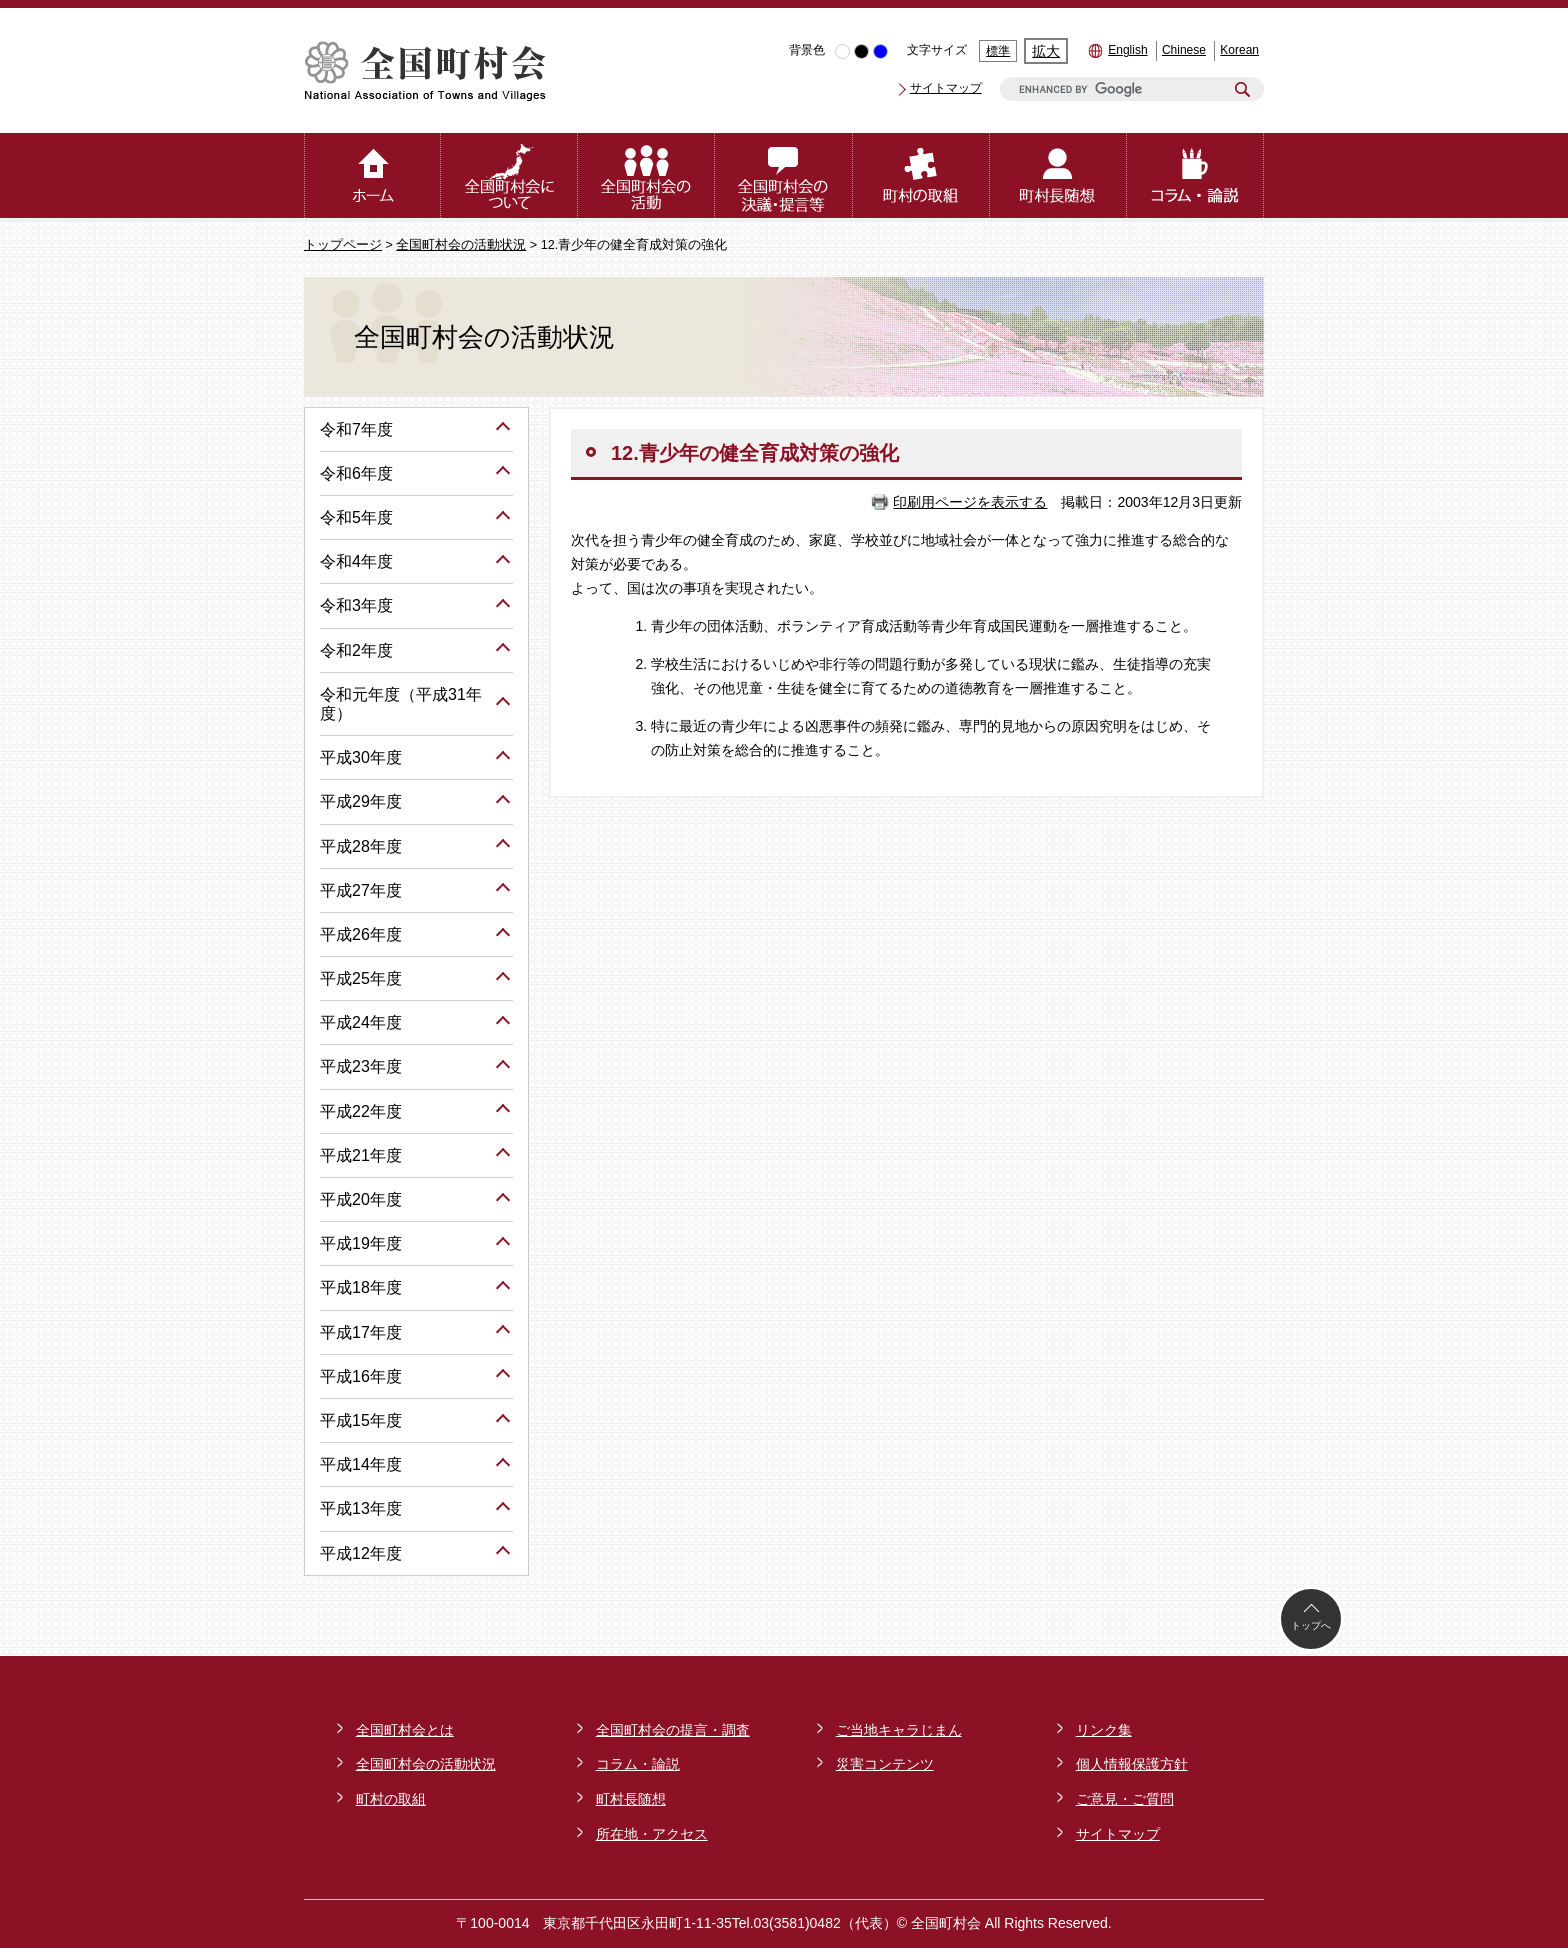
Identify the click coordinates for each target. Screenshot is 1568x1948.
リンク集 (1104, 1730)
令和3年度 (356, 605)
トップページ (343, 245)
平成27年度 (361, 890)
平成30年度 (361, 757)
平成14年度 (361, 1464)
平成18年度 (361, 1287)
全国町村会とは (405, 1730)
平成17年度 (361, 1332)
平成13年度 (361, 1508)
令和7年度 (356, 429)
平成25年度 (361, 978)
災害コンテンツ (885, 1764)
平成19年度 (361, 1243)
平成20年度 (361, 1199)
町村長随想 (631, 1799)
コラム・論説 (638, 1764)
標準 (998, 51)
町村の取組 (391, 1799)
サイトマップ (946, 88)
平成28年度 (361, 846)
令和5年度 (356, 517)
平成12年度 (361, 1553)
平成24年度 (361, 1022)
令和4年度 (356, 561)
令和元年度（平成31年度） (401, 704)
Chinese (1184, 50)
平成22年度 (361, 1111)
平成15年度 (361, 1420)
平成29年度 (361, 801)
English (1127, 50)
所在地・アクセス (652, 1834)
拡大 (1046, 51)
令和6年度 (356, 473)
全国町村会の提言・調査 (673, 1730)
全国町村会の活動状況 (461, 245)
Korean (1239, 50)
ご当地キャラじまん (899, 1730)
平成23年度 (361, 1066)
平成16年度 (361, 1376)
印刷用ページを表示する (970, 502)
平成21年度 (361, 1155)
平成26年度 (361, 934)
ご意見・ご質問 (1125, 1799)
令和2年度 (356, 650)
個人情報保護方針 (1132, 1764)
